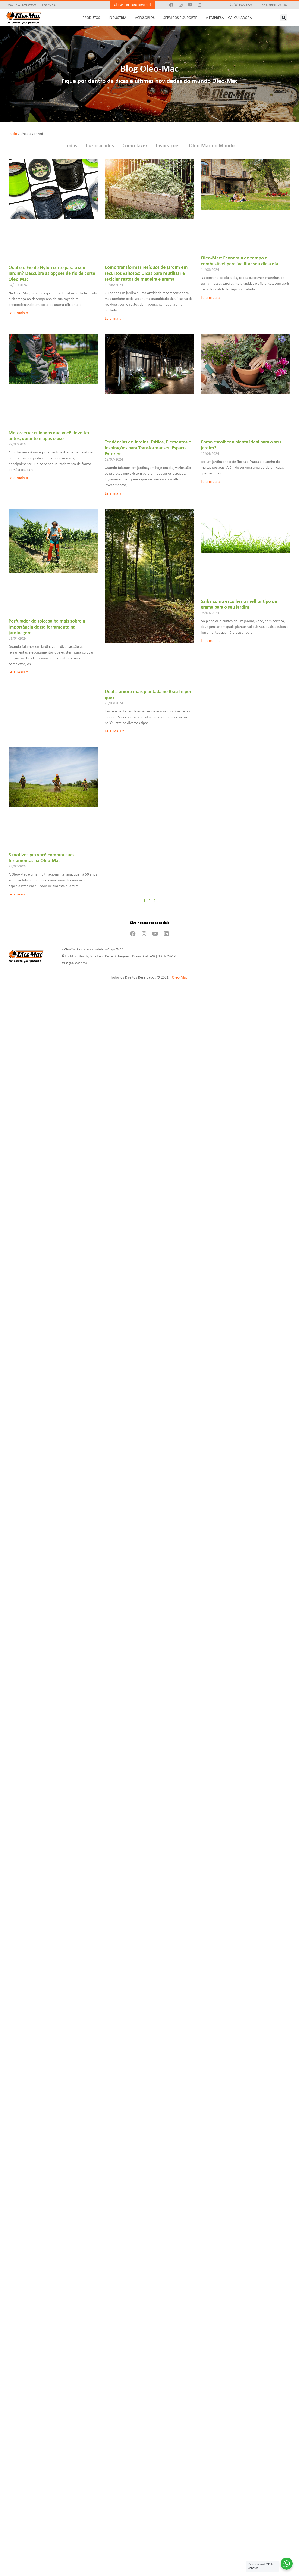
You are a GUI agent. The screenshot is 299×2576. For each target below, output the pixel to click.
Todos (71, 146)
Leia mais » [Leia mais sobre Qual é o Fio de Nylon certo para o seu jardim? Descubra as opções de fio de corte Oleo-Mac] (18, 313)
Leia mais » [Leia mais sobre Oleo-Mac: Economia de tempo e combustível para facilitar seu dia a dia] (210, 298)
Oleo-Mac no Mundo (212, 146)
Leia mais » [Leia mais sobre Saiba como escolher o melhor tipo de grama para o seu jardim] (210, 641)
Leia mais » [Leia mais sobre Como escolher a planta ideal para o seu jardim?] (210, 482)
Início (13, 134)
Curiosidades (100, 146)
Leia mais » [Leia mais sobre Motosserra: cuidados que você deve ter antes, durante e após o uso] (18, 478)
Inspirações (168, 146)
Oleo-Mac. (180, 978)
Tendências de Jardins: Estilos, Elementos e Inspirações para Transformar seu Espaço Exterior (148, 448)
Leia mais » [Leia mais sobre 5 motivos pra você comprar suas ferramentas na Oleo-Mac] (18, 894)
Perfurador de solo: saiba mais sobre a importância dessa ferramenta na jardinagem (47, 627)
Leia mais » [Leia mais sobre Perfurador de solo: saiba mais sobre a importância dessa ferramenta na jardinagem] (18, 672)
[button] (283, 17)
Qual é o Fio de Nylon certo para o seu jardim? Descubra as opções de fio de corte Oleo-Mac (52, 273)
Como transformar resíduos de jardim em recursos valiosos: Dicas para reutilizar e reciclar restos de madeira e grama (146, 273)
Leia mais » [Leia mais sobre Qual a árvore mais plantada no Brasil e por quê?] (114, 731)
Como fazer (134, 146)
